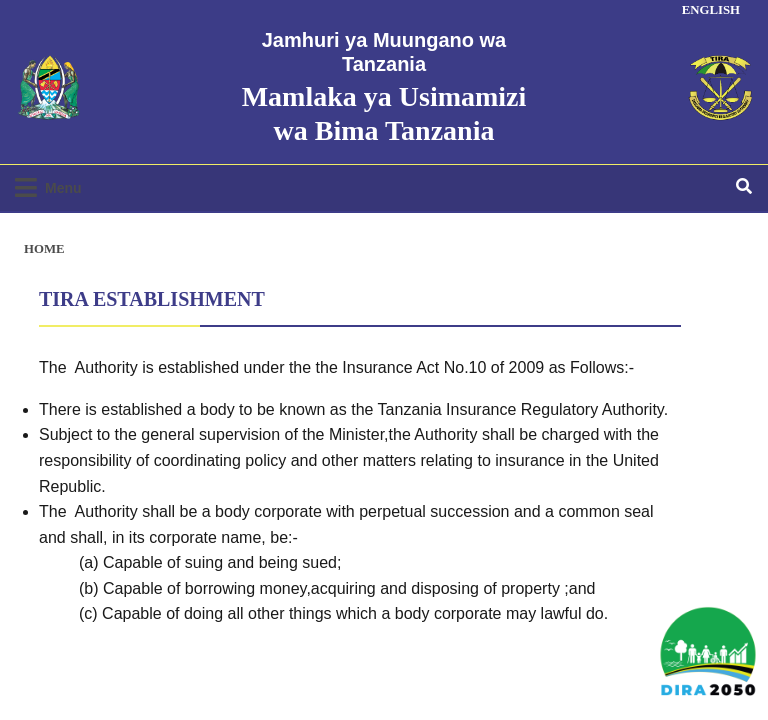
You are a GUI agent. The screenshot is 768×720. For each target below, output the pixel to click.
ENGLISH (711, 10)
